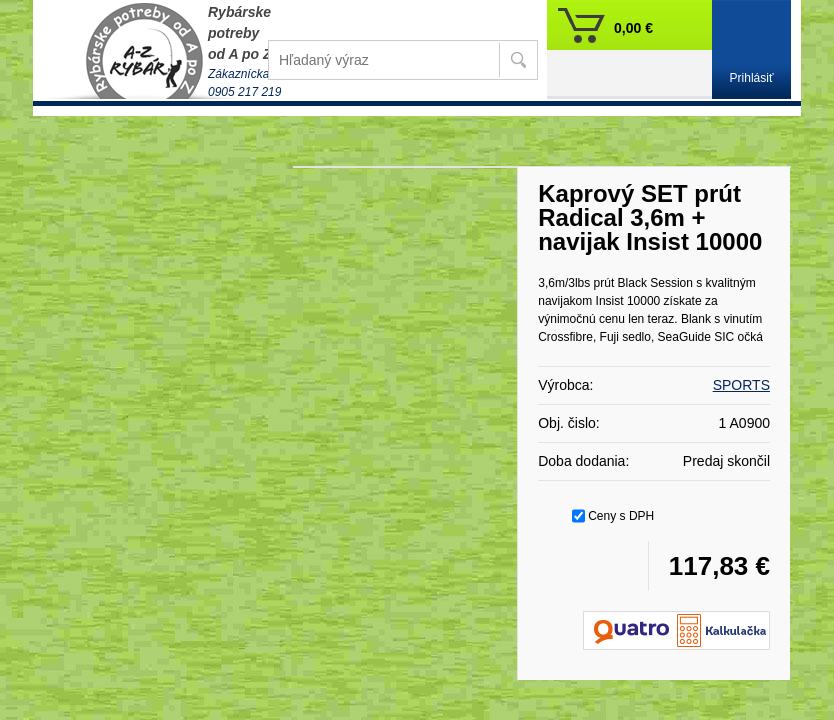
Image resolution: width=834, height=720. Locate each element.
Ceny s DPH (621, 516)
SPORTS (741, 385)
